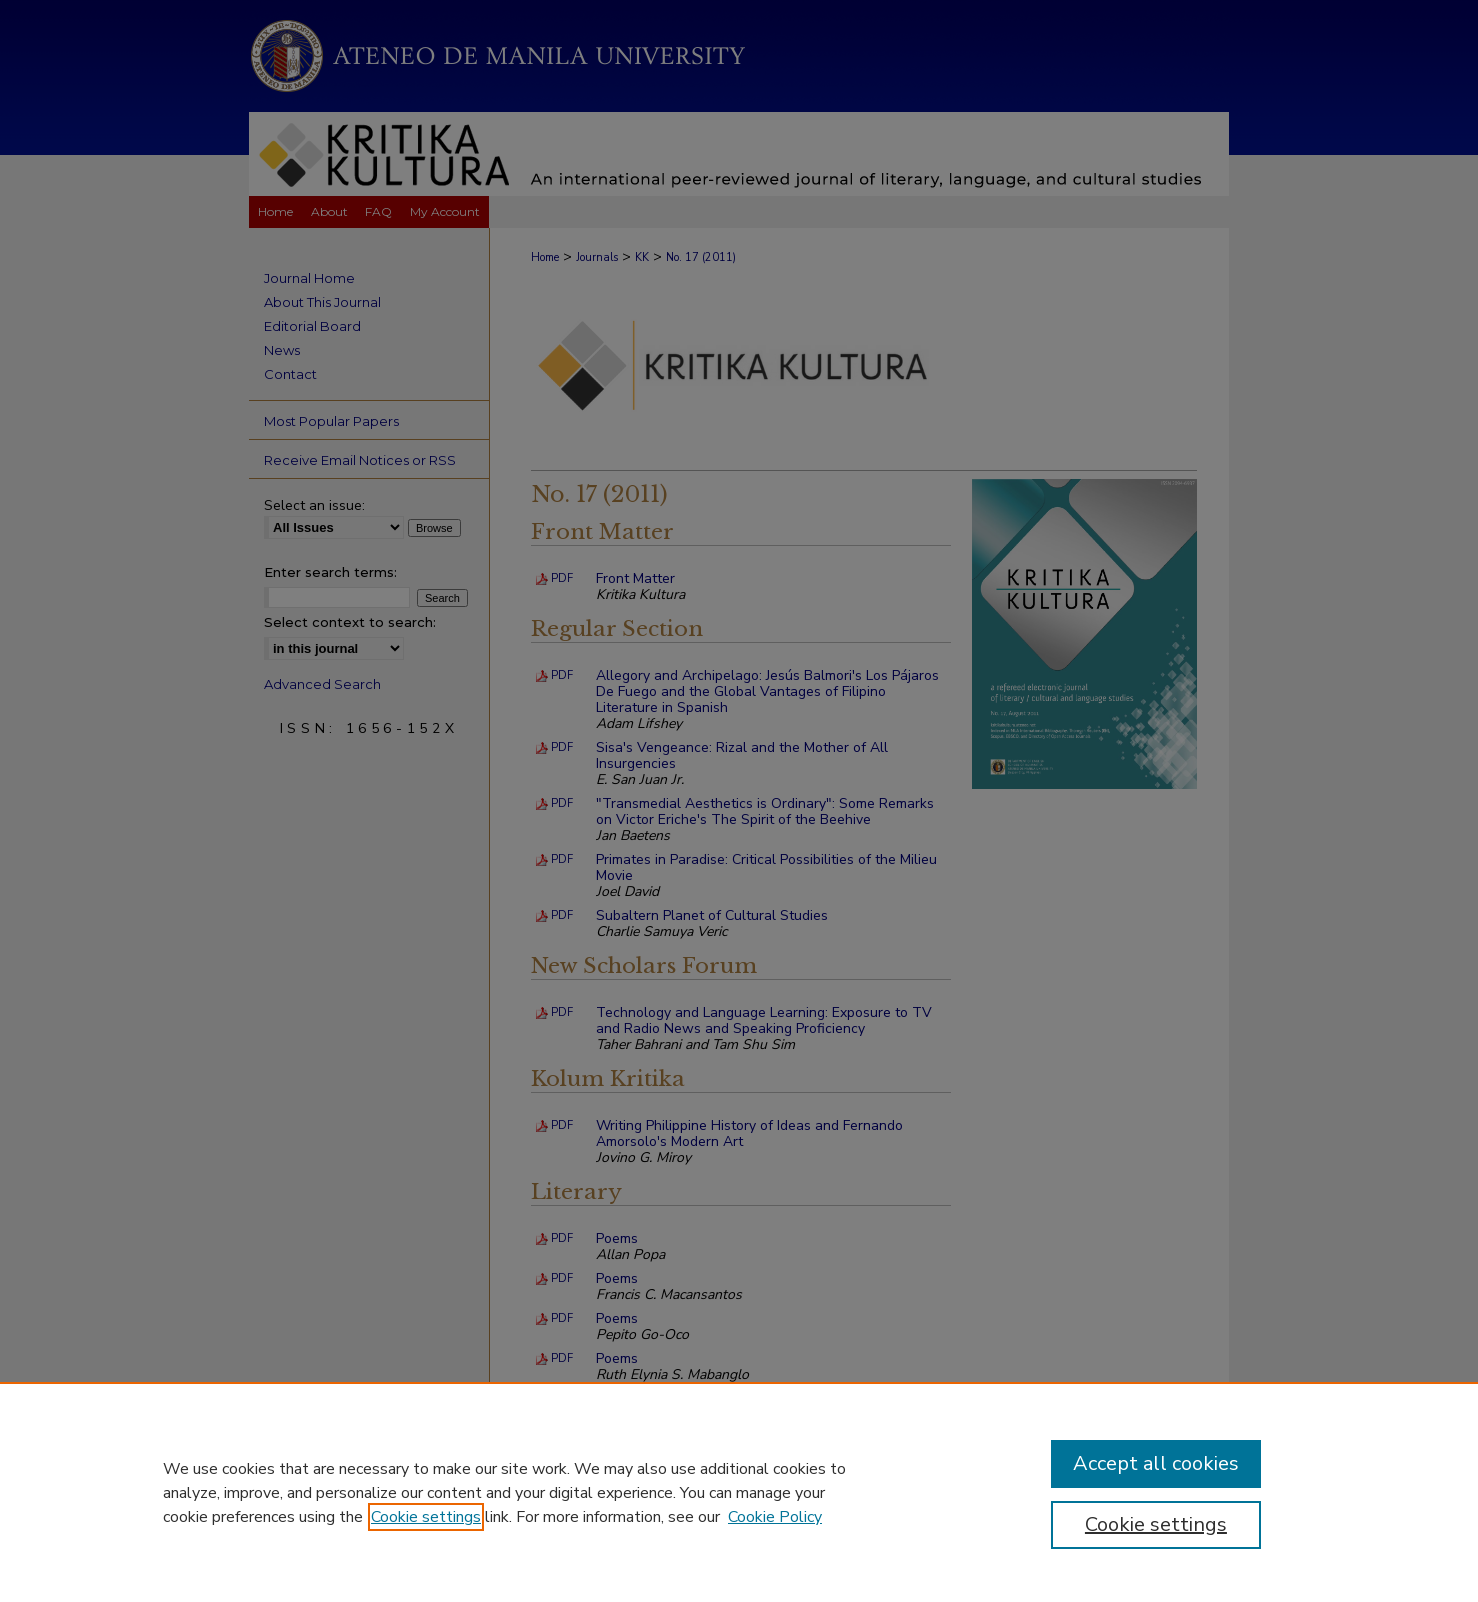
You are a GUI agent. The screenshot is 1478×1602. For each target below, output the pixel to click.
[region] (739, 1492)
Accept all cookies (1156, 1463)
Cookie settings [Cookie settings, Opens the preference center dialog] (1156, 1524)
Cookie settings (426, 1517)
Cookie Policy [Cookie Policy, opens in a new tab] (775, 1517)
